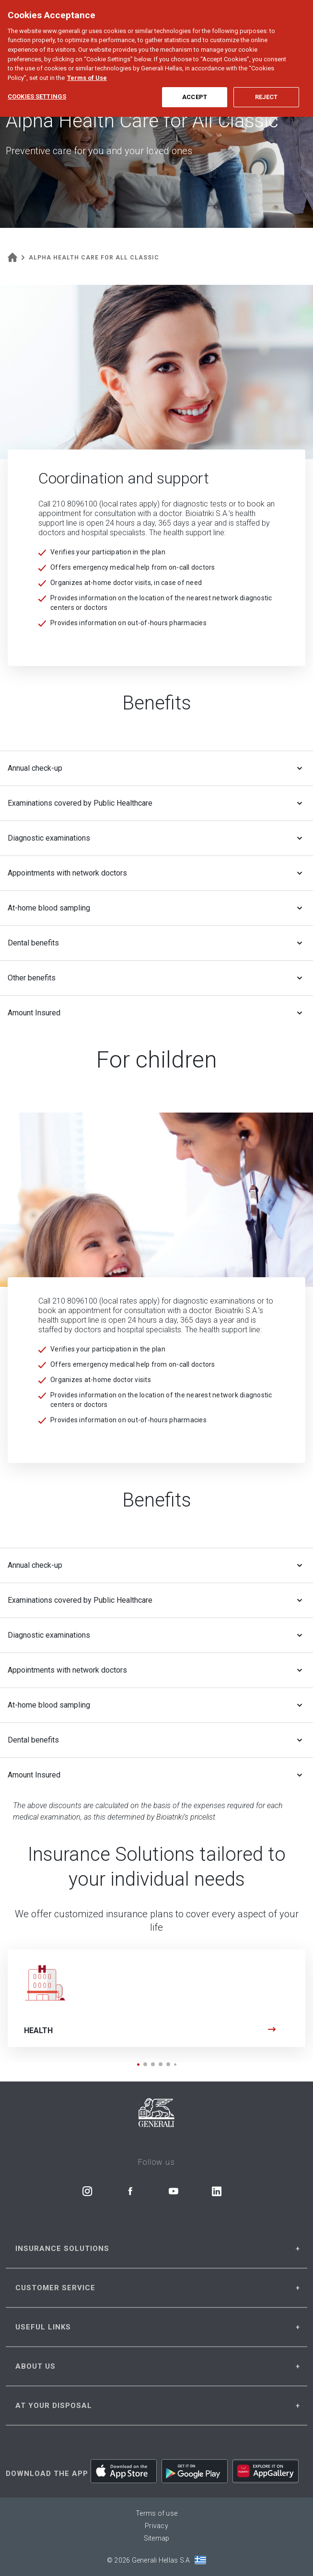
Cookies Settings (37, 85)
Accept (194, 85)
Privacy (156, 2526)
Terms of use (156, 2513)
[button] (138, 2064)
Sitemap (157, 2538)
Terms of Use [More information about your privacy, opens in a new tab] (87, 65)
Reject (266, 85)
